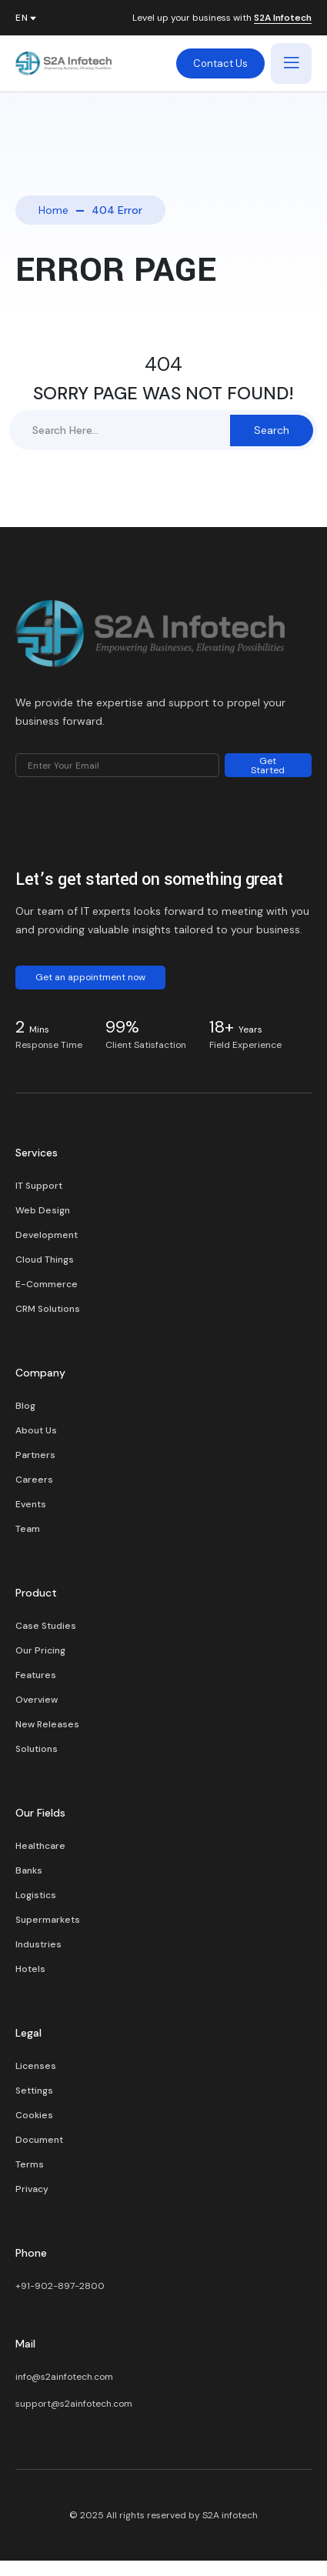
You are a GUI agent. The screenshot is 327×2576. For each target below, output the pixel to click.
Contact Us (220, 63)
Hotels (30, 1969)
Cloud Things (44, 1259)
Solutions (36, 1748)
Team (27, 1528)
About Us (36, 1430)
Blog (25, 1405)
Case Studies (45, 1625)
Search (271, 430)
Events (30, 1504)
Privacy (31, 2189)
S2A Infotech (283, 18)
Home (53, 210)
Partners (35, 1455)
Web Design (42, 1210)
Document (39, 2139)
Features (35, 1675)
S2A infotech (230, 2515)
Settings (34, 2090)
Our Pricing (40, 1650)
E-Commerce (46, 1284)
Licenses (35, 2065)
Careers (34, 1479)
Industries (38, 1944)
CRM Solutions (47, 1308)
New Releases (47, 1724)
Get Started (268, 765)
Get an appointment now (90, 977)
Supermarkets (47, 1919)
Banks (28, 1870)
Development (46, 1235)
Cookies (34, 2115)
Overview (36, 1699)
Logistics (35, 1895)
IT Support (38, 1185)
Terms (29, 2164)
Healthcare (40, 1845)
